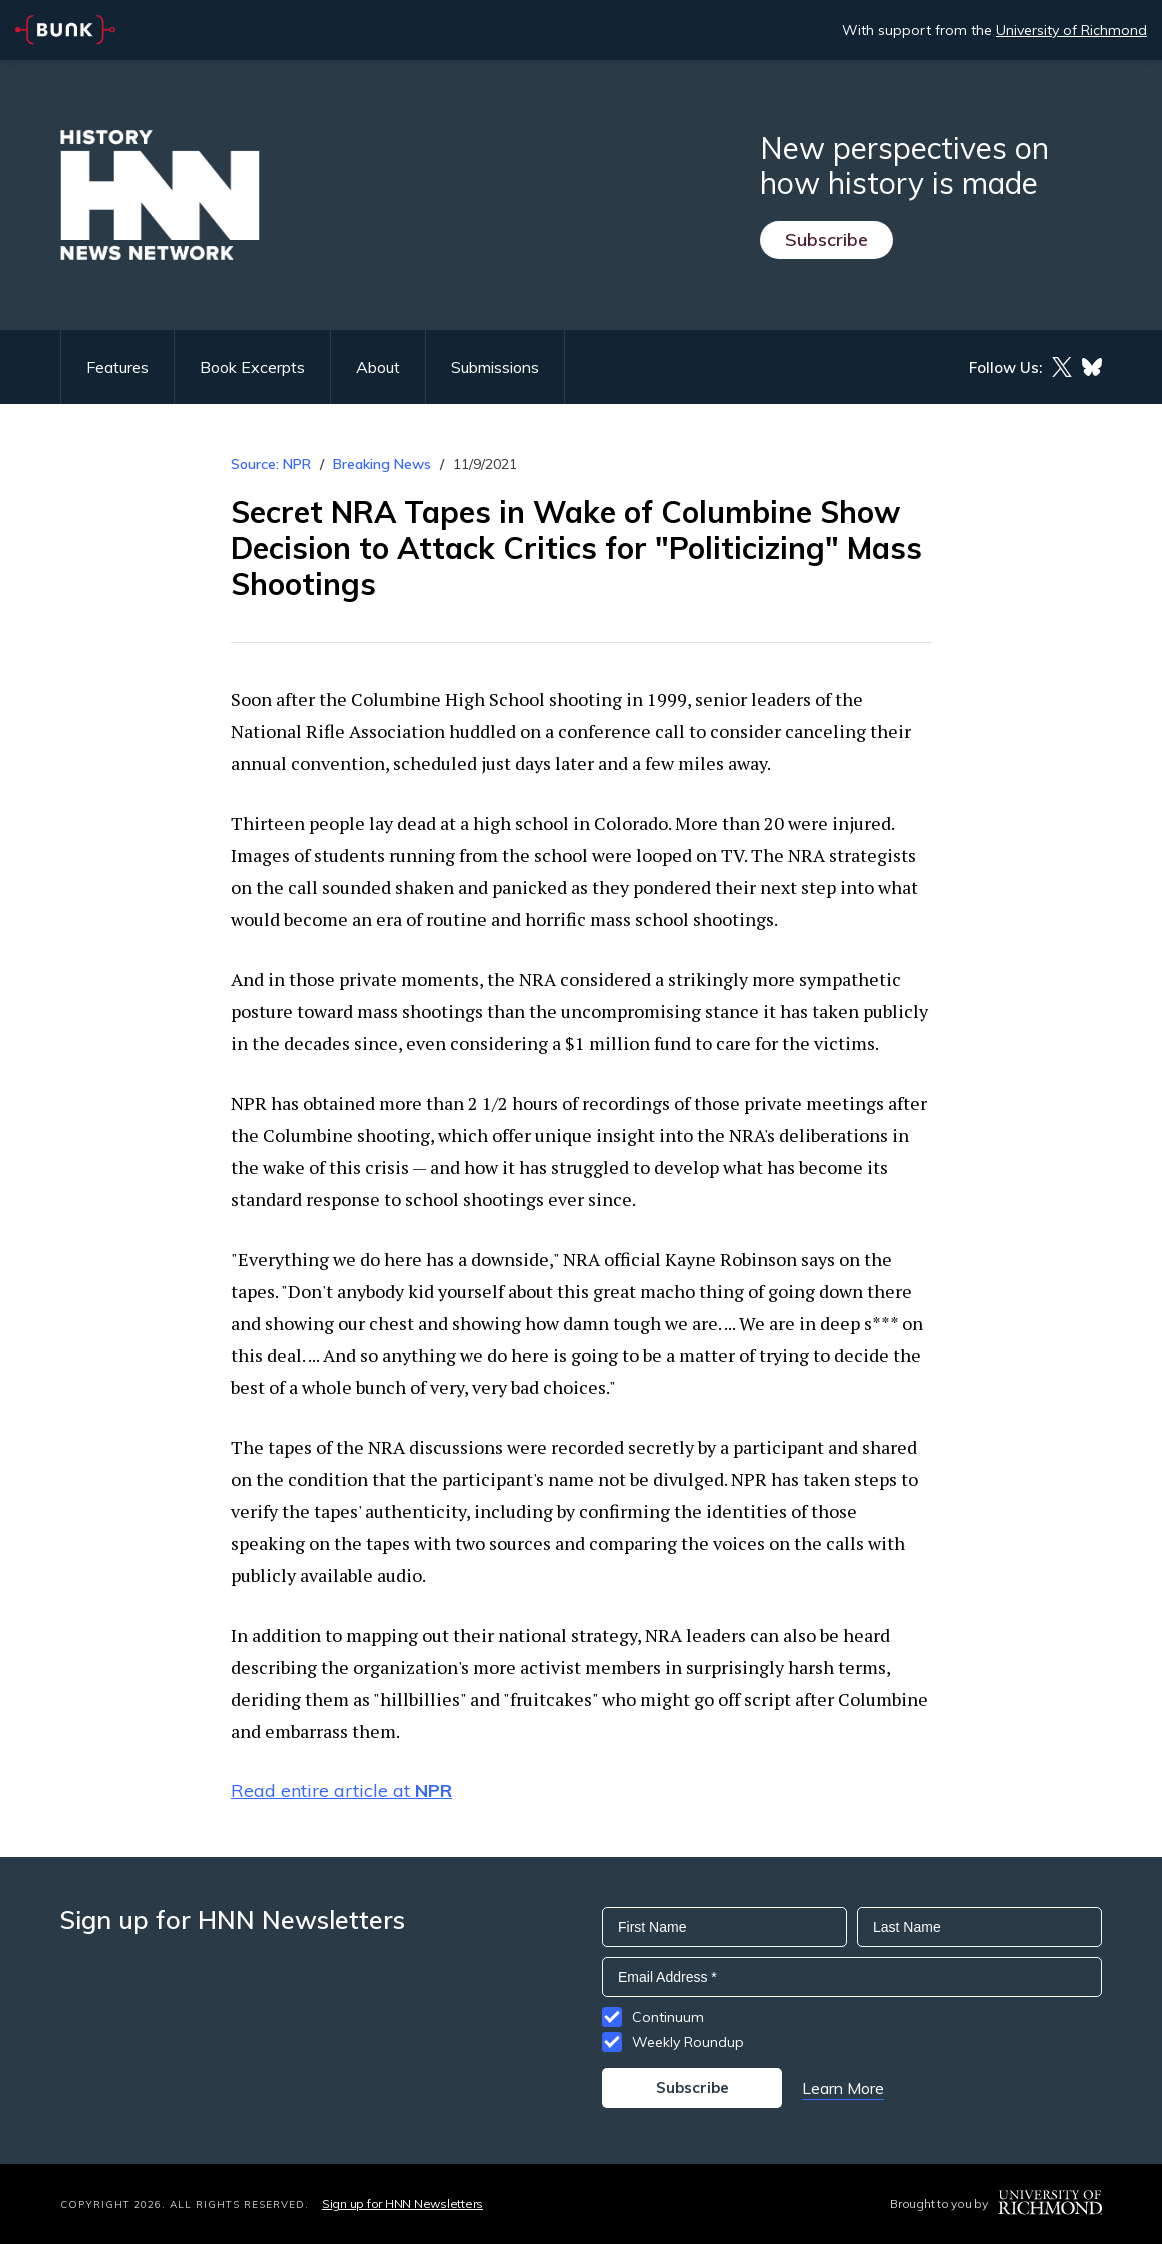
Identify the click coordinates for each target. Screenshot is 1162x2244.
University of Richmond (1071, 30)
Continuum (668, 2017)
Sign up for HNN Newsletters (402, 2203)
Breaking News (382, 464)
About (378, 367)
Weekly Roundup (688, 2042)
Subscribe (826, 239)
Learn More (843, 2088)
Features (117, 367)
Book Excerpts (252, 367)
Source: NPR (271, 464)
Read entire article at (341, 1790)
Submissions (495, 367)
